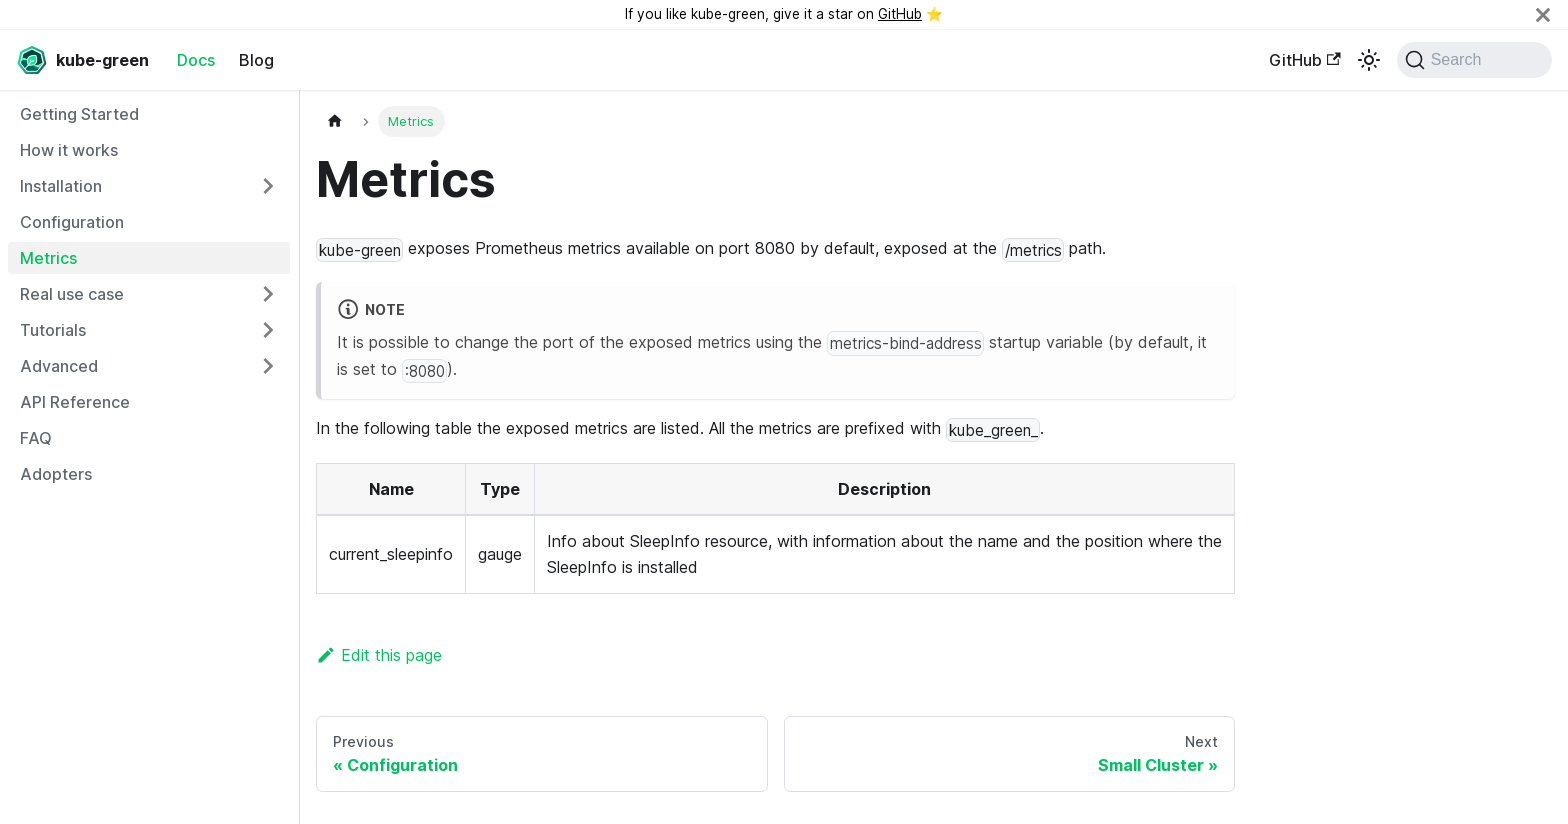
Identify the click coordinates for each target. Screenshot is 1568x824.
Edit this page (379, 655)
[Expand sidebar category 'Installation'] (268, 186)
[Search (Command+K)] (1474, 60)
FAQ (36, 438)
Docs (196, 60)
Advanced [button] (59, 366)
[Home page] (335, 121)
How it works (69, 150)
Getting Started (79, 114)
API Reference (75, 402)
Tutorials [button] (53, 330)
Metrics (48, 258)
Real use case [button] (72, 294)
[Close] (1543, 14)
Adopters (56, 474)
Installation (61, 186)
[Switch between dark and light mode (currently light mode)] (1369, 60)
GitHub (900, 14)
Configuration (72, 222)
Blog (256, 60)
